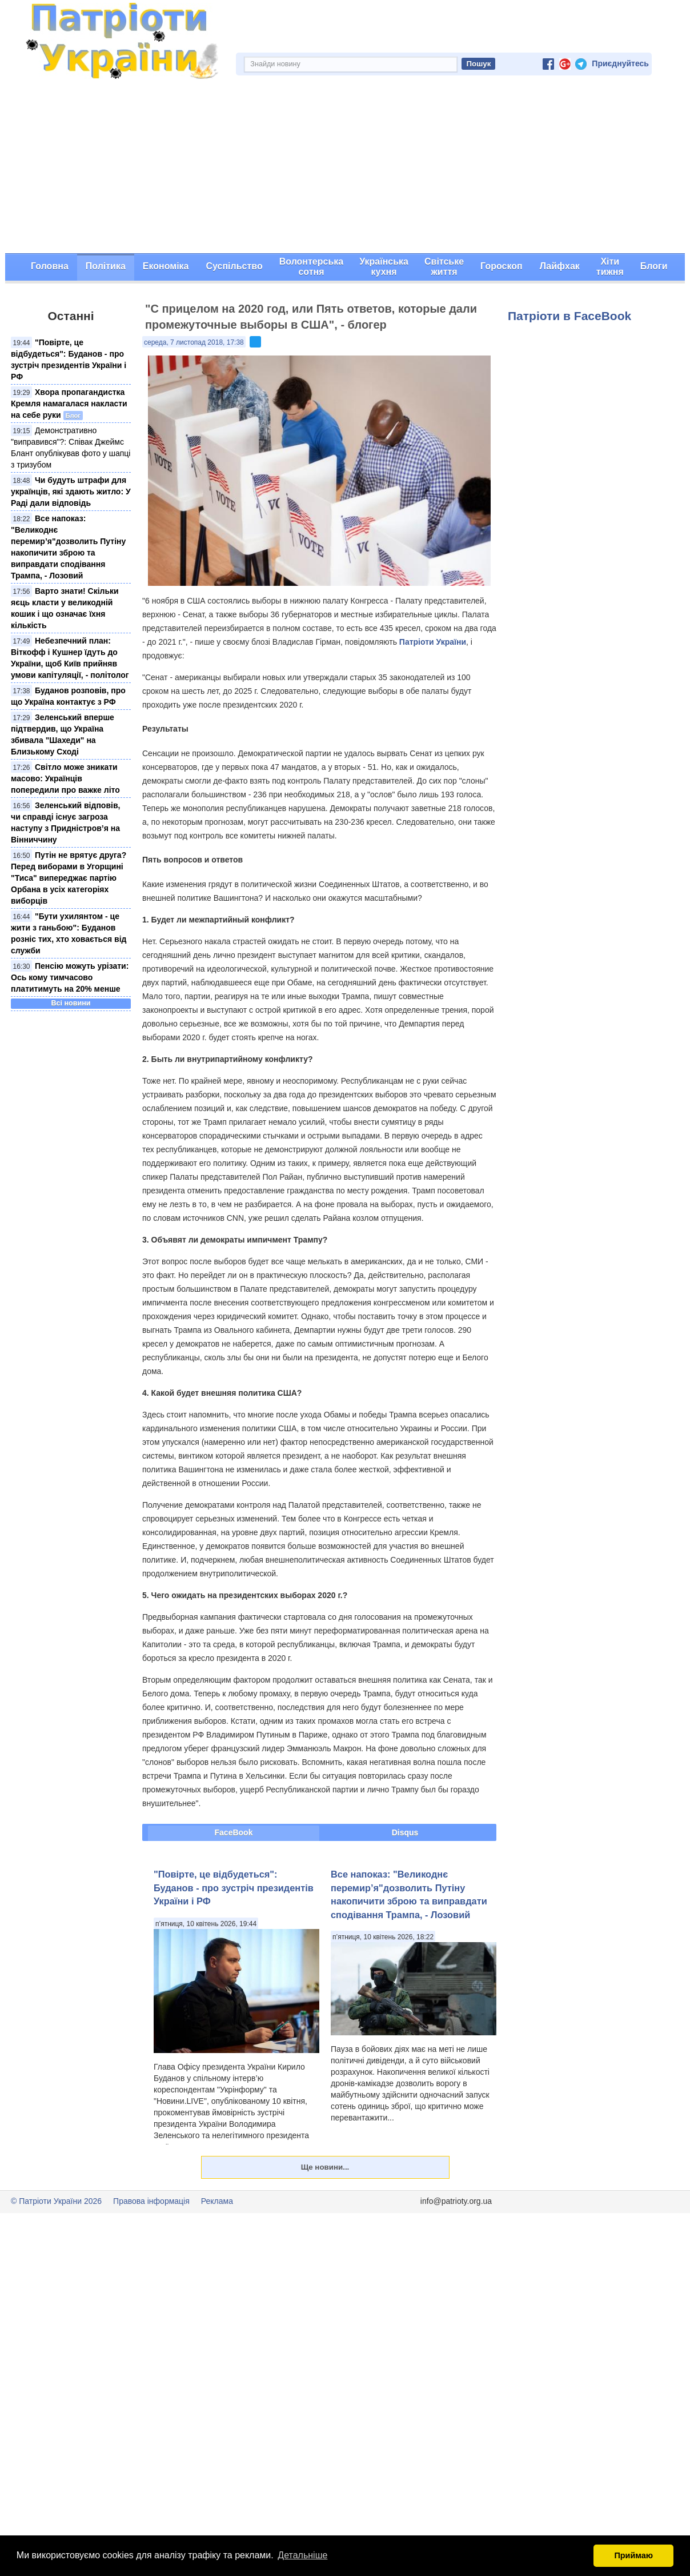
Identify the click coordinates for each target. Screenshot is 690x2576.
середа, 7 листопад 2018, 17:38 (194, 342)
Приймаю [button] (633, 2555)
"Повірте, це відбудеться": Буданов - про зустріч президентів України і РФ (234, 1887)
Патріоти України (432, 641)
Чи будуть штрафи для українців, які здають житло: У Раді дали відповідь (71, 492)
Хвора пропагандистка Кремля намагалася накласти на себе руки (69, 404)
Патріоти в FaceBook (569, 315)
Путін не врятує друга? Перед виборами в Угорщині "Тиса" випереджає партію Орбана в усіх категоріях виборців (68, 877)
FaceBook (234, 1832)
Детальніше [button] (302, 2555)
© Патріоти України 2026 (56, 2201)
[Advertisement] (345, 167)
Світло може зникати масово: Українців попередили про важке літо (65, 778)
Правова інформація (151, 2201)
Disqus (405, 1832)
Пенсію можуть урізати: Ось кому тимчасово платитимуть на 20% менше (70, 977)
